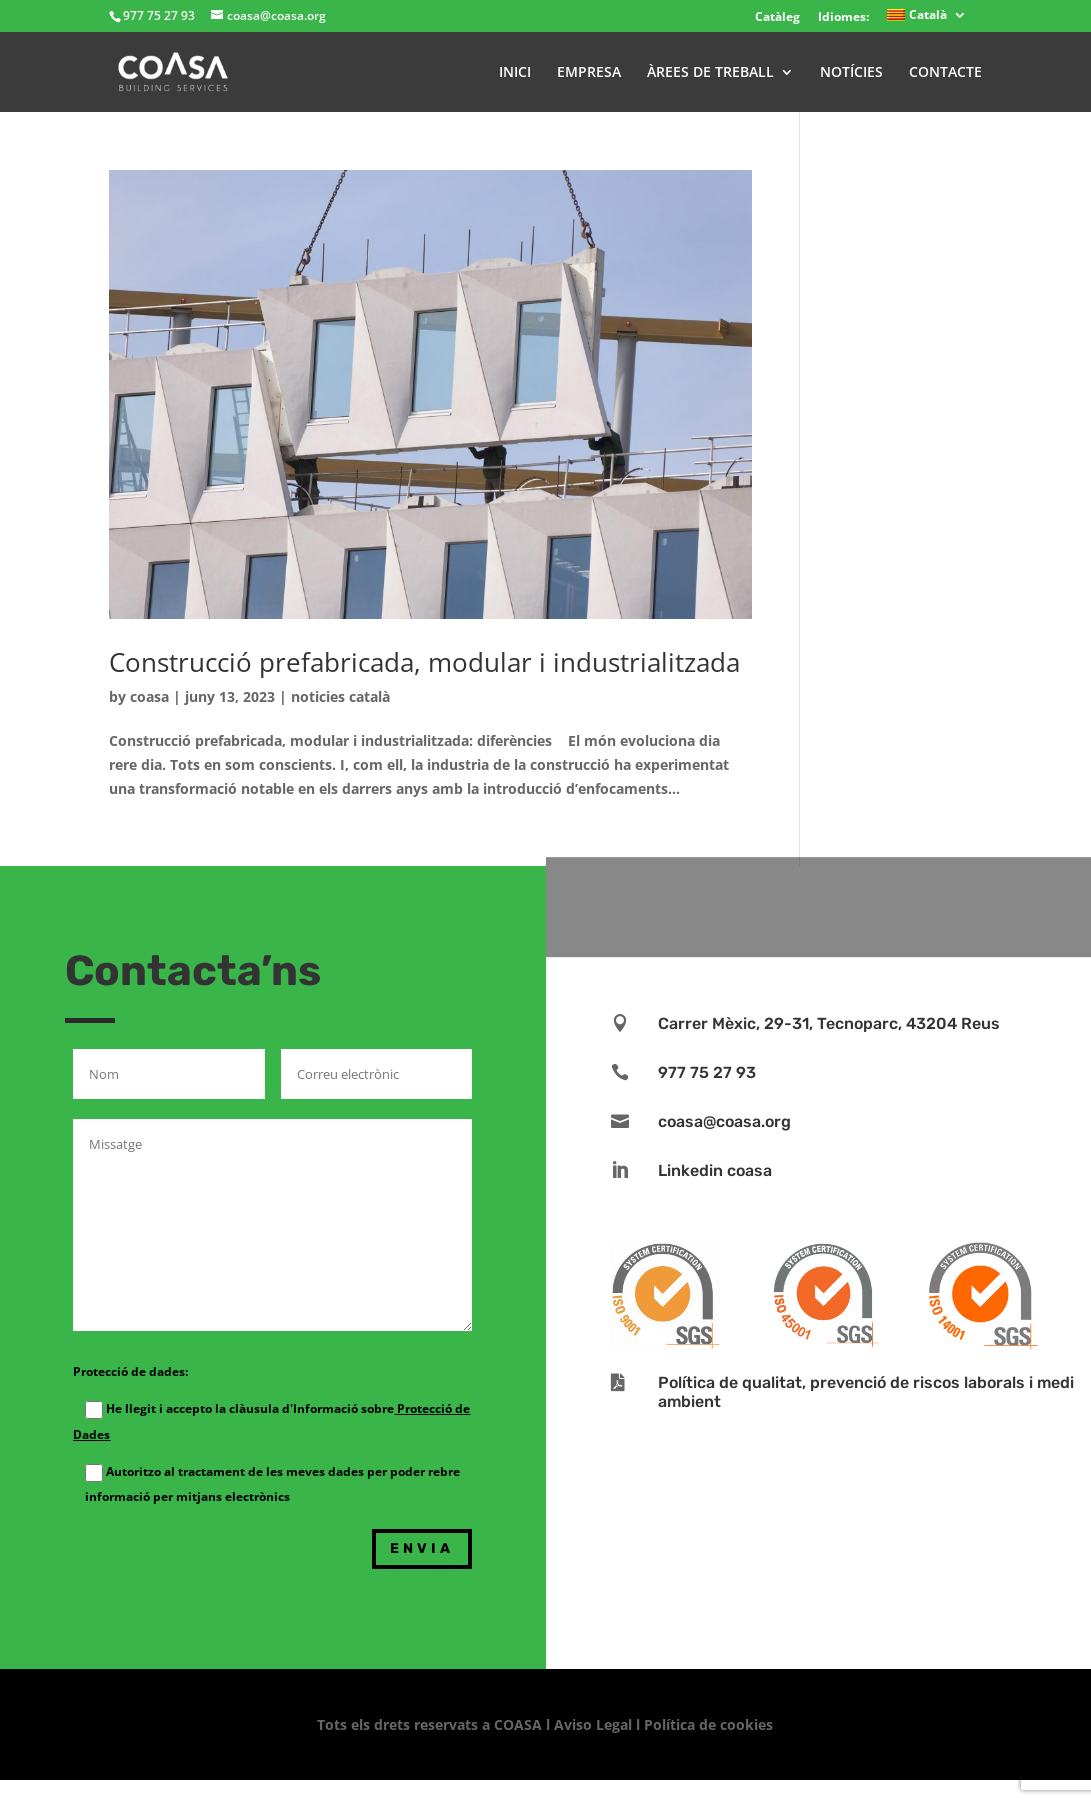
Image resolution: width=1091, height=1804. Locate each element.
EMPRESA (589, 73)
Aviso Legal (593, 1724)
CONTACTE (945, 73)
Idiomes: (843, 16)
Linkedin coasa (715, 1170)
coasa (149, 696)
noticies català (340, 696)
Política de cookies (708, 1724)
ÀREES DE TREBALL (710, 73)
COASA (520, 1724)
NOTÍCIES (851, 73)
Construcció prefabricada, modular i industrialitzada (424, 662)
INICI (515, 73)
